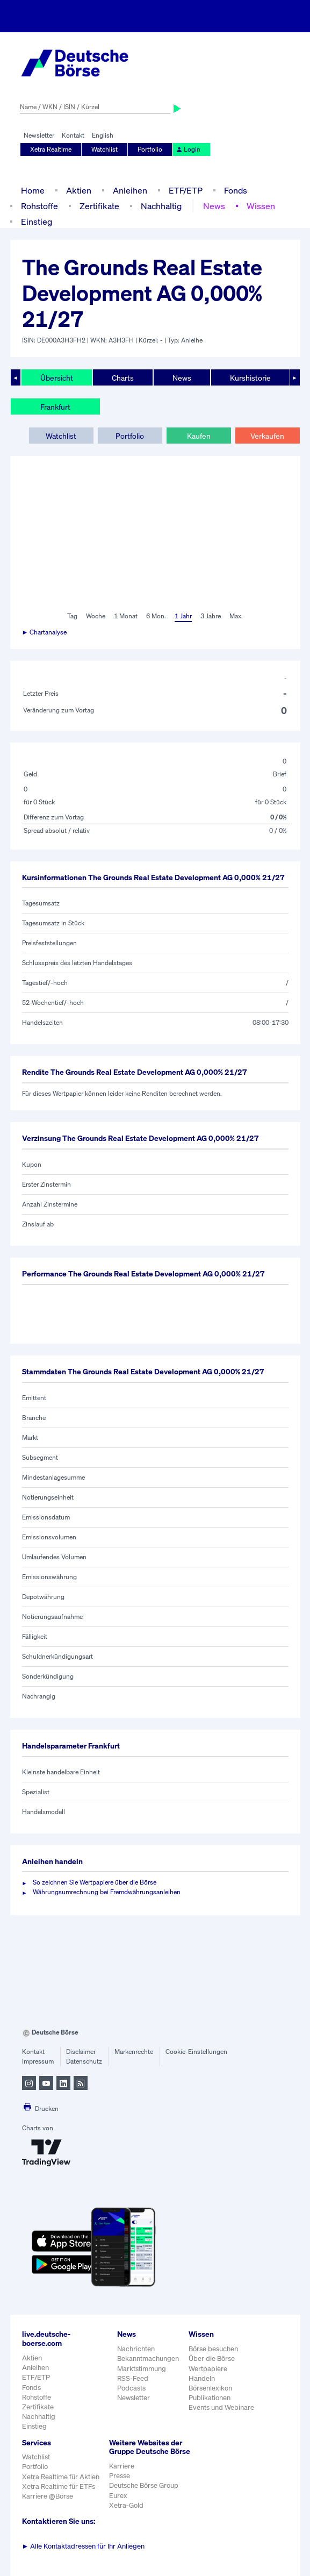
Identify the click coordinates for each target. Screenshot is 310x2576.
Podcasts (131, 2388)
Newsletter (39, 135)
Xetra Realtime (50, 149)
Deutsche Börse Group (143, 2485)
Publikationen (209, 2397)
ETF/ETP (186, 190)
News (214, 206)
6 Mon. (156, 616)
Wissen (261, 206)
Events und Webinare (221, 2407)
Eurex (118, 2495)
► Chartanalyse (44, 632)
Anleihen (130, 190)
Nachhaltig (161, 206)
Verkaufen (267, 436)
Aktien (78, 190)
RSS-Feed (132, 2378)
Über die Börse (212, 2358)
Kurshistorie (250, 378)
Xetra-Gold (126, 2505)
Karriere (121, 2466)
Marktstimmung (141, 2368)
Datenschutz (84, 2061)
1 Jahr (183, 616)
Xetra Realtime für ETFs (58, 2486)
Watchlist (104, 149)
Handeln (202, 2378)
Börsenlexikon (210, 2388)
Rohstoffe (39, 206)
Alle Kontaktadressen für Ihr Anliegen (83, 2546)
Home (33, 190)
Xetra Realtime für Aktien (60, 2476)
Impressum (38, 2061)
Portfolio (150, 149)
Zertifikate (99, 206)
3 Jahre (210, 616)
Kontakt (73, 135)
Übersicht (56, 378)
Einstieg (36, 221)
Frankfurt (55, 407)
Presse (119, 2475)
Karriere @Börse (47, 2496)
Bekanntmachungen (148, 2358)
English (102, 135)
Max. (236, 616)
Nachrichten (136, 2348)
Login (188, 149)
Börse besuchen (213, 2348)
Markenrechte (133, 2051)
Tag (72, 616)
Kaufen (199, 436)
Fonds (235, 190)
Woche (95, 616)
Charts (123, 378)
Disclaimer (81, 2051)
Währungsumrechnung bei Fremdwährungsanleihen (107, 1892)
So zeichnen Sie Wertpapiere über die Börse (94, 1882)
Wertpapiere (208, 2368)
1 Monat (126, 616)
